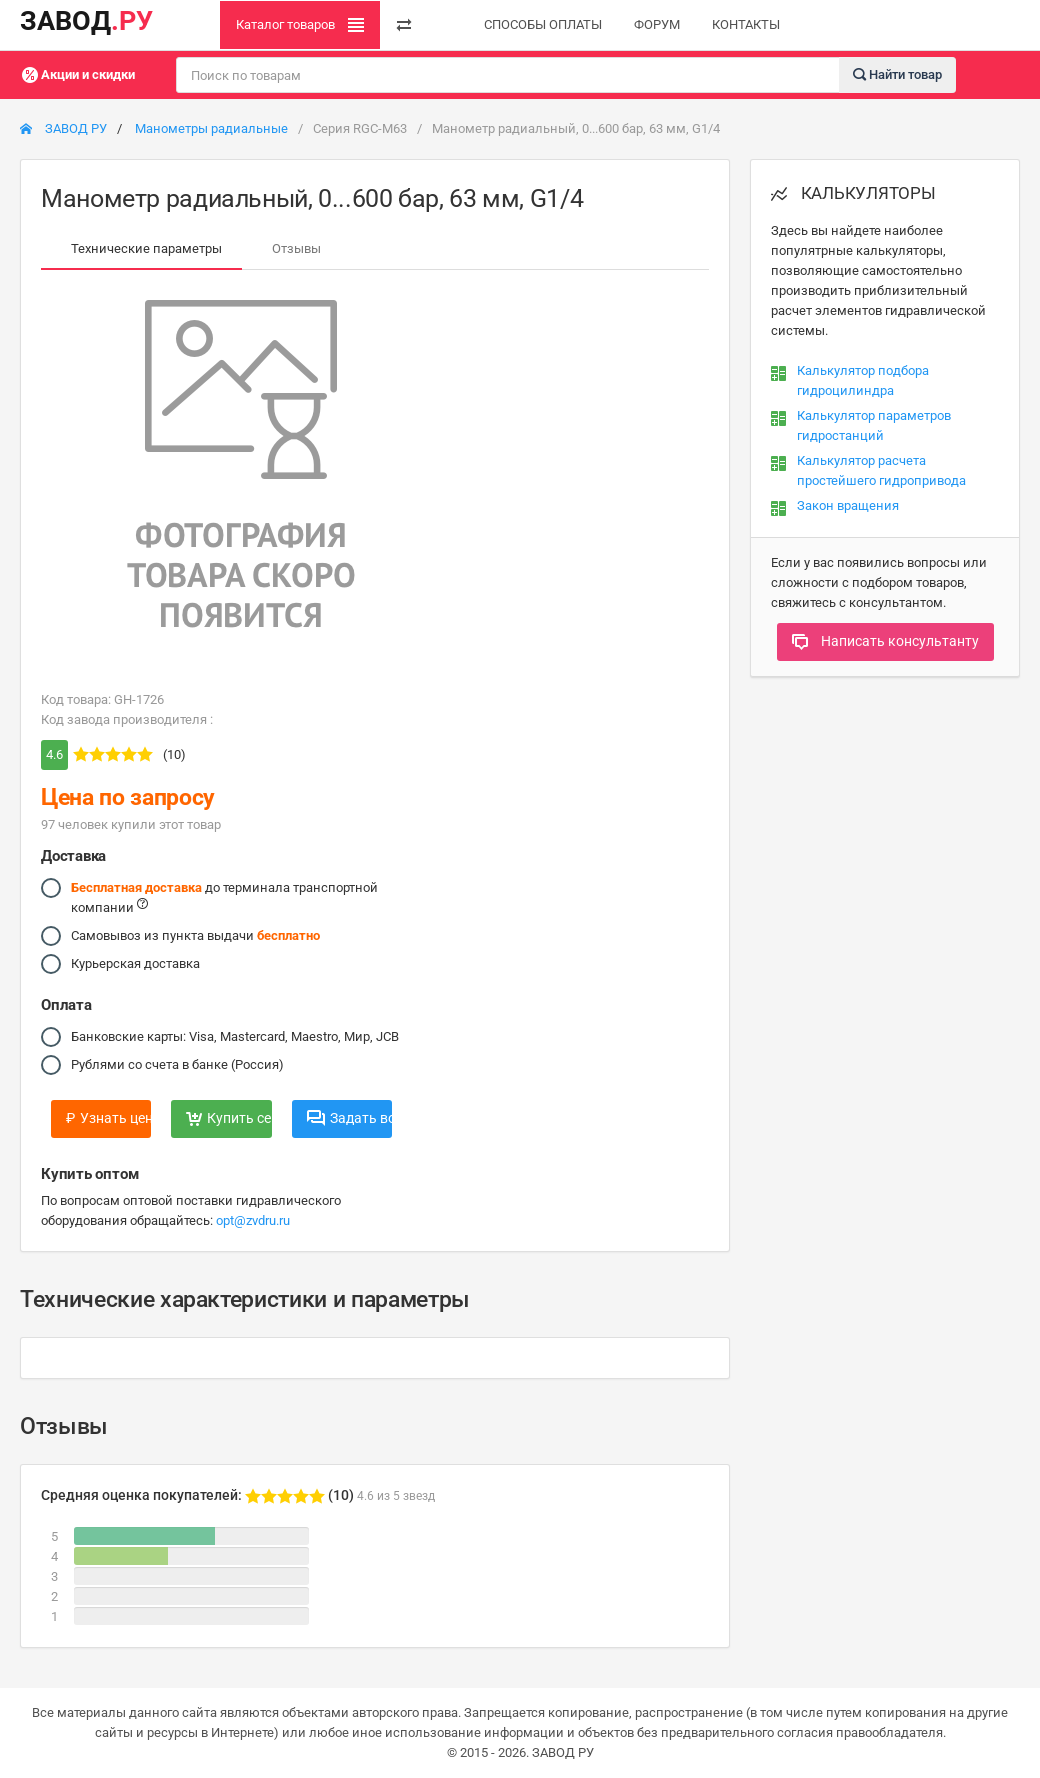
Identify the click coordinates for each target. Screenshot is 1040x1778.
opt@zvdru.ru (253, 1220)
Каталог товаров (300, 25)
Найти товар (897, 73)
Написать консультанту (885, 641)
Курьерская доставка (135, 964)
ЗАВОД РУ (63, 128)
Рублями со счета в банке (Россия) (177, 1065)
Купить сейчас (228, 1118)
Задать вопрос (349, 1118)
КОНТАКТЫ (746, 24)
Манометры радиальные (211, 128)
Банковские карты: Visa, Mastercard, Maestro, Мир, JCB (235, 1037)
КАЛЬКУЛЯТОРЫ (853, 193)
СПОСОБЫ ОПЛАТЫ (543, 24)
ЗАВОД (86, 21)
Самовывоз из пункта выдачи (195, 936)
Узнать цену (108, 1118)
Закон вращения (848, 505)
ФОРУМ (657, 24)
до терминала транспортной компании (224, 896)
